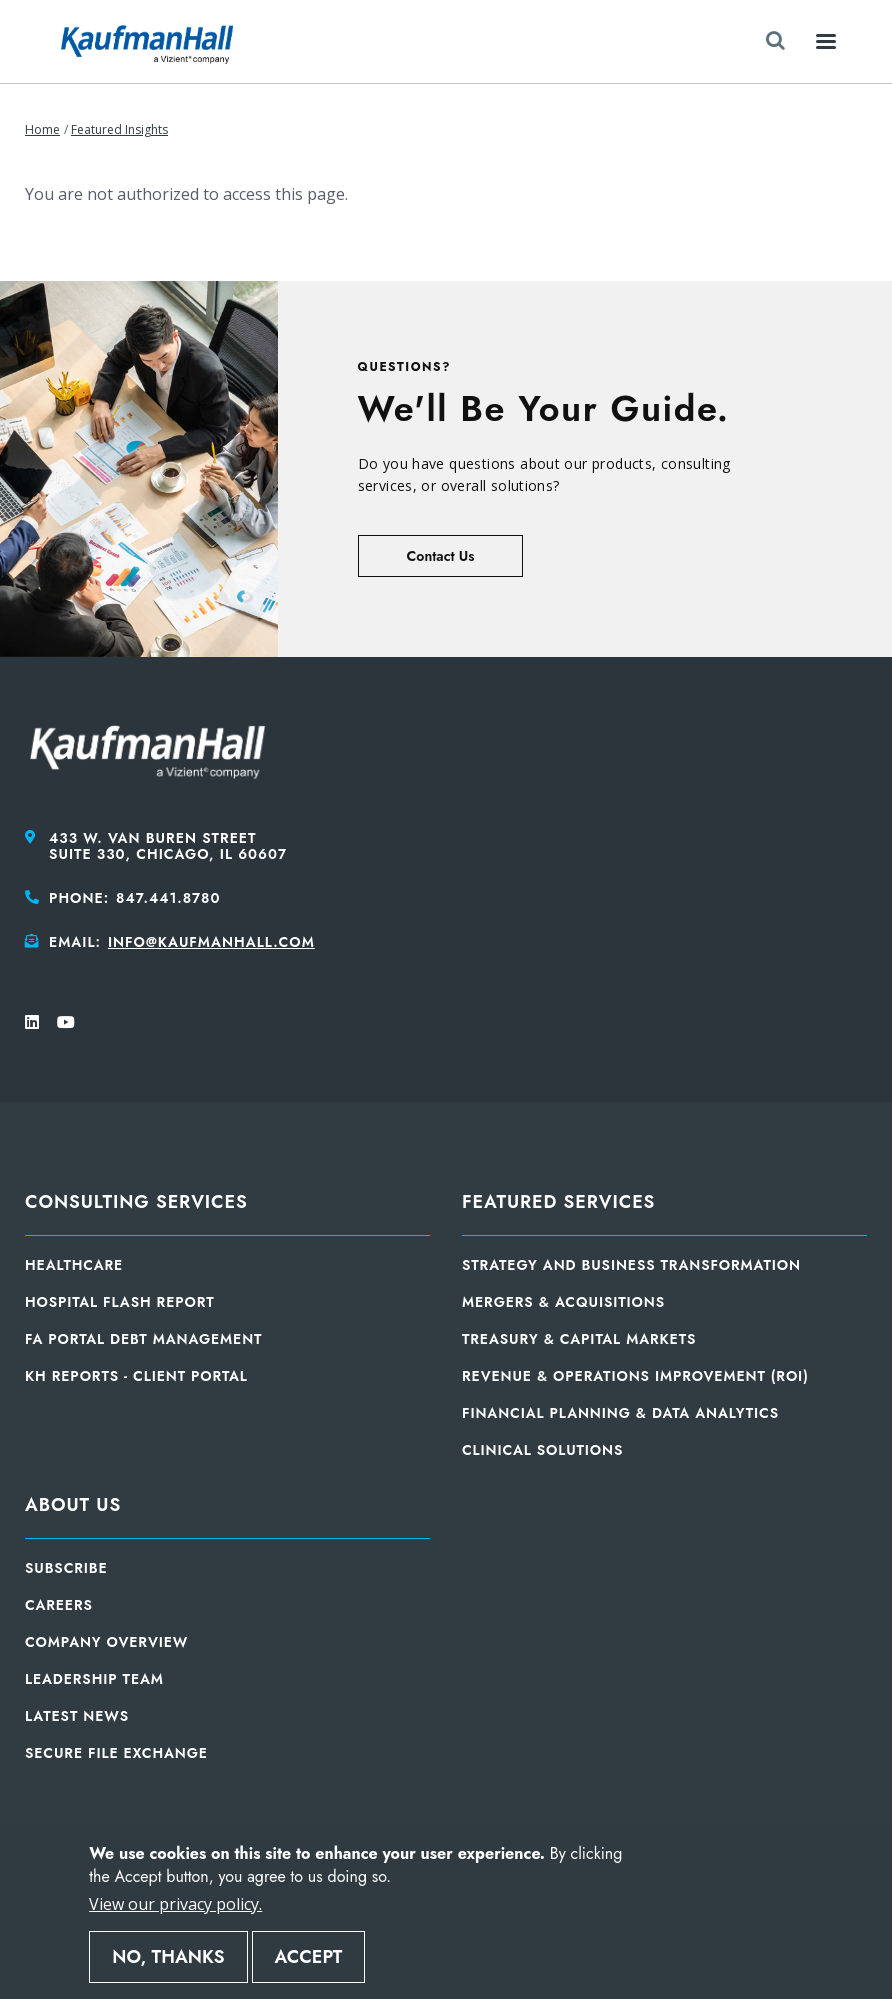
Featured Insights (119, 129)
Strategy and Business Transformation (631, 1265)
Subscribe (66, 1568)
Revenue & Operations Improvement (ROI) (635, 1376)
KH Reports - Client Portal (136, 1376)
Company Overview (106, 1642)
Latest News (77, 1716)
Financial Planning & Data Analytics (620, 1413)
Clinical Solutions (542, 1450)
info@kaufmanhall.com (211, 942)
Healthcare (74, 1265)
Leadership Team (94, 1679)
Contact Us (441, 556)
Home (42, 129)
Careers (59, 1605)
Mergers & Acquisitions (563, 1302)
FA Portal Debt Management (143, 1339)
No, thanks (168, 1957)
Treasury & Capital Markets (579, 1339)
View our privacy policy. (175, 1904)
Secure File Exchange (116, 1753)
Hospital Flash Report (120, 1302)
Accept (309, 1957)
